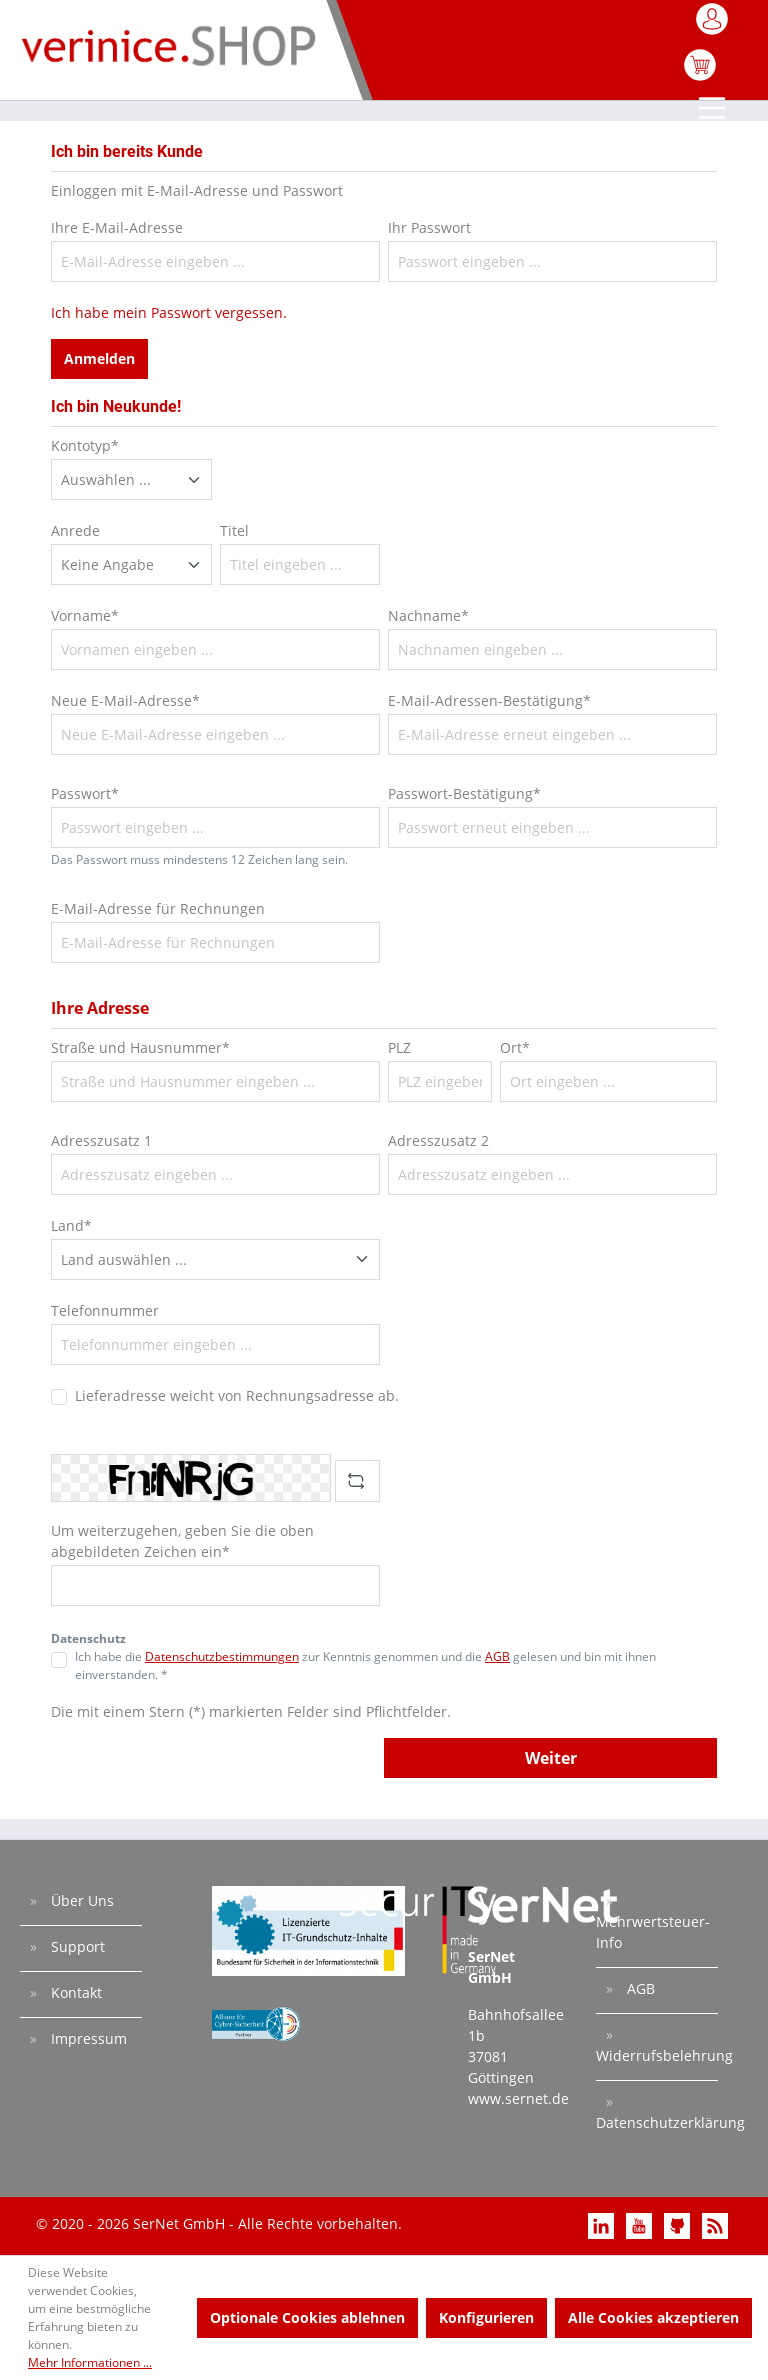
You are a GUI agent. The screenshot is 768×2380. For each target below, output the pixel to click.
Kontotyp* (85, 445)
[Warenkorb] (700, 75)
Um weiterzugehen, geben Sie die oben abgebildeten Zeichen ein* (182, 1541)
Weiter (551, 1758)
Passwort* (85, 793)
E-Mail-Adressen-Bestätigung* (489, 700)
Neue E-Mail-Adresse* (125, 700)
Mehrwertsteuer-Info (653, 1932)
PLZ (399, 1047)
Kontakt (74, 1992)
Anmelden (99, 358)
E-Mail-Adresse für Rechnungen (158, 908)
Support (76, 1946)
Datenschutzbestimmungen (222, 1656)
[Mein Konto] (713, 25)
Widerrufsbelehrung (657, 2055)
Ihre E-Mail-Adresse (117, 227)
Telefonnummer (105, 1310)
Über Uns (80, 1900)
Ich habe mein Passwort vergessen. (169, 312)
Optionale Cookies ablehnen (307, 2317)
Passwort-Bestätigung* (464, 793)
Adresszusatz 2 (438, 1140)
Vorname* (85, 615)
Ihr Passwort (429, 227)
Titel (234, 530)
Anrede (75, 530)
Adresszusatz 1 (101, 1140)
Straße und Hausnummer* (140, 1047)
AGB (497, 1656)
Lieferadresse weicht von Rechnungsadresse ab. (237, 1395)
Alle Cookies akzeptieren (653, 2317)
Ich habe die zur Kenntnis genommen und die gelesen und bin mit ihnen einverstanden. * (365, 1665)
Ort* (515, 1047)
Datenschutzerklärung (657, 2122)
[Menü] (713, 110)
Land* (71, 1225)
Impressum (87, 2038)
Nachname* (428, 615)
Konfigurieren (486, 2317)
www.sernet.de (518, 2098)
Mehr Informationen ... (90, 2362)
